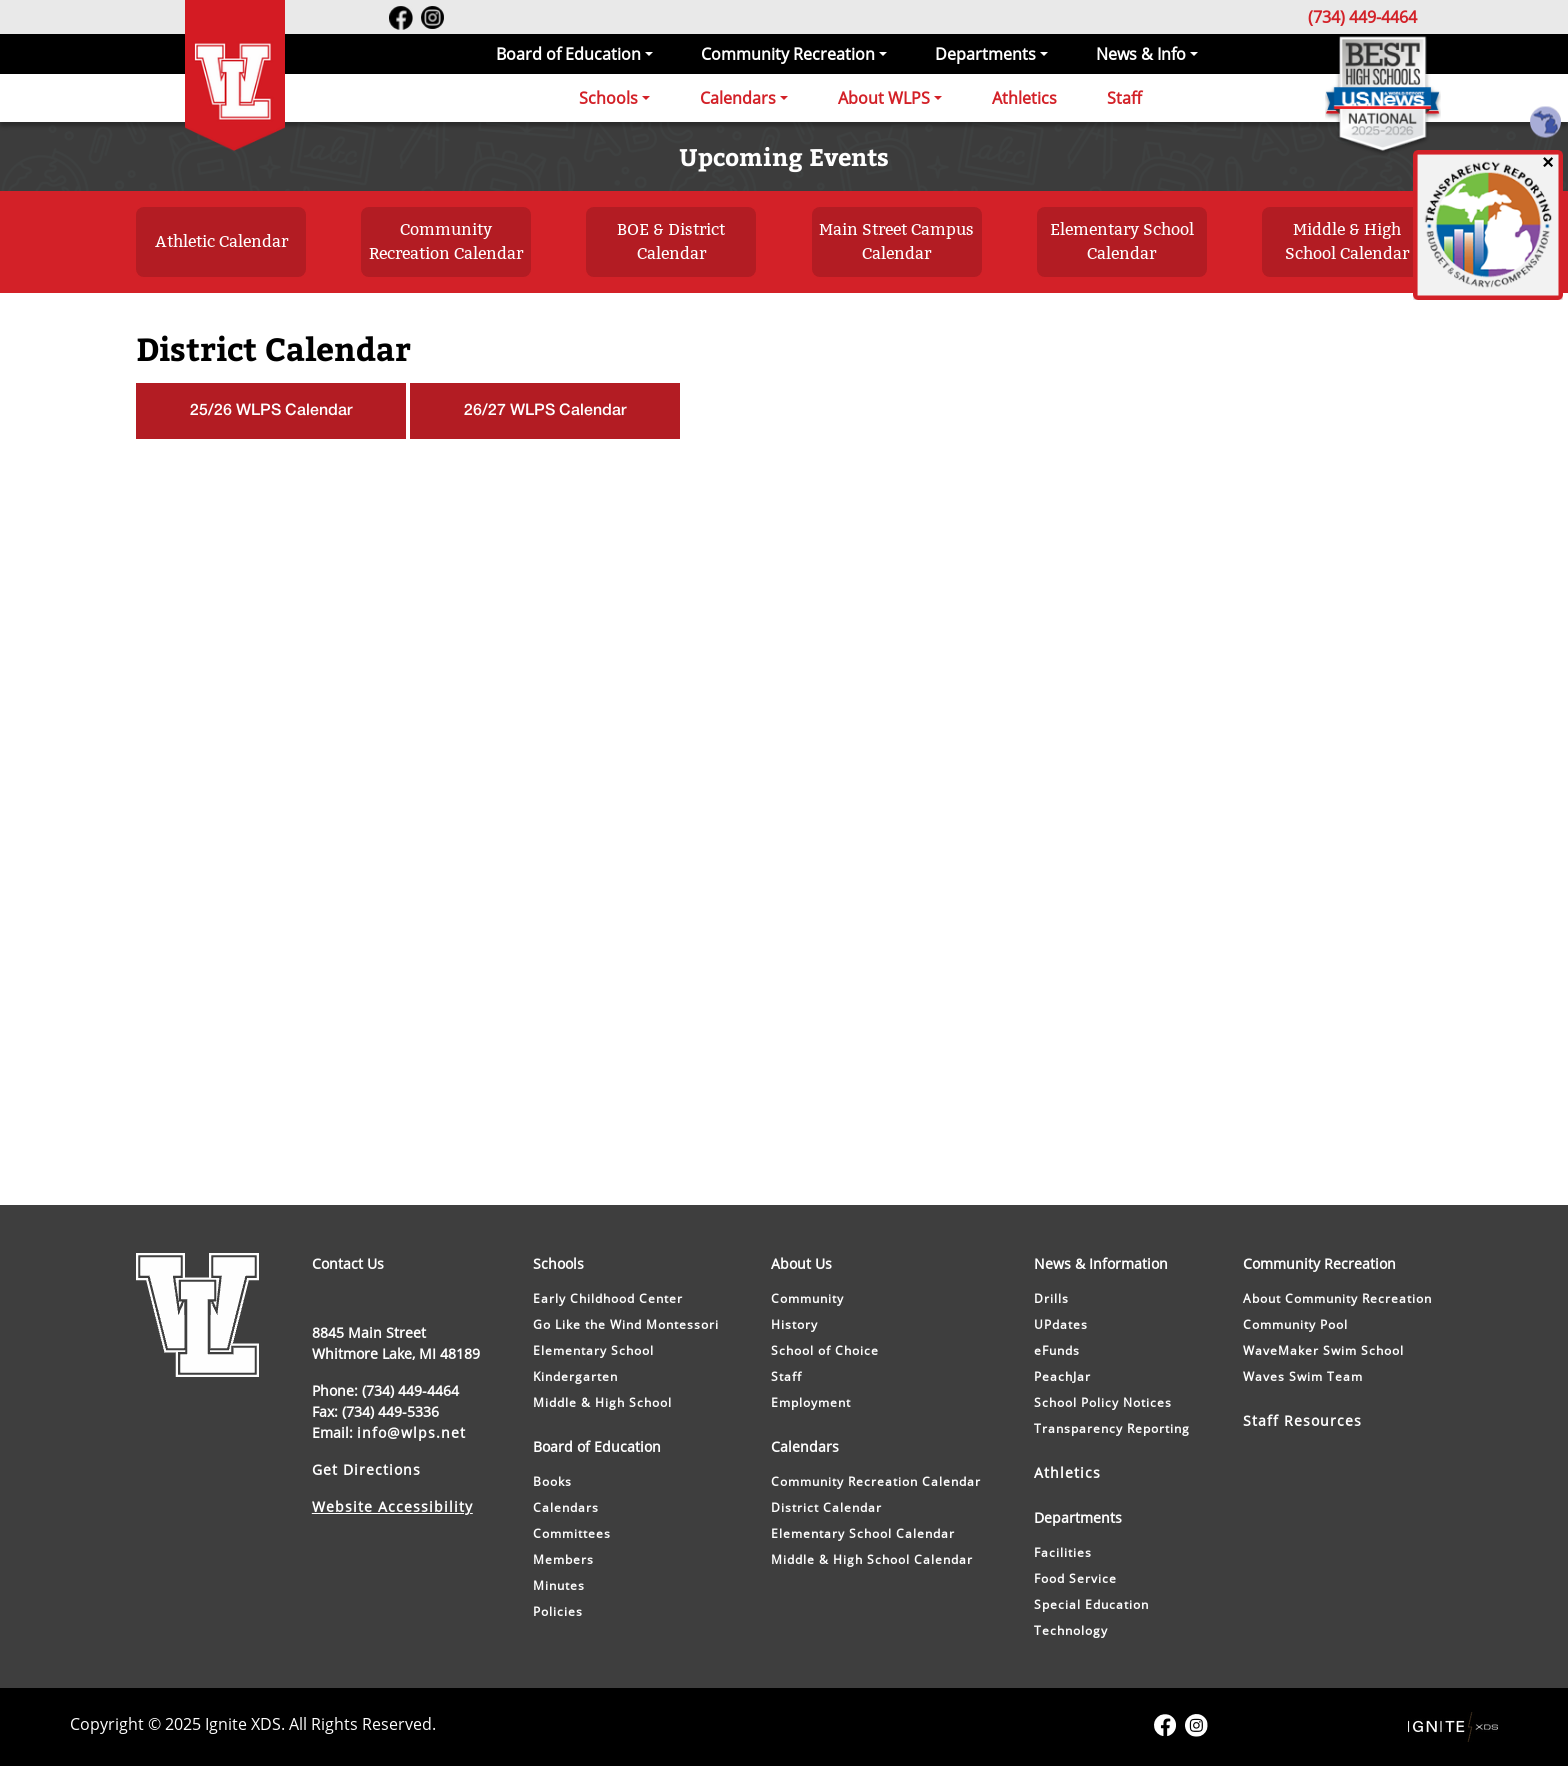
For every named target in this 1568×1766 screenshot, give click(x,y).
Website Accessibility (392, 1506)
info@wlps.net (411, 1432)
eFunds (1057, 1350)
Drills (1051, 1298)
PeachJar (1062, 1376)
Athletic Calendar (221, 241)
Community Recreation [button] (788, 54)
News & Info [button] (1141, 54)
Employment (811, 1402)
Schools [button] (608, 98)
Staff (1124, 98)
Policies (558, 1611)
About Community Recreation (1337, 1298)
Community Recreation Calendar (446, 241)
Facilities (1063, 1552)
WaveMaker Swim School (1323, 1350)
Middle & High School (602, 1402)
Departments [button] (985, 54)
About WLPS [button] (884, 98)
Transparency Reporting (1112, 1428)
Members (563, 1559)
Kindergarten (575, 1376)
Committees (572, 1533)
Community (807, 1298)
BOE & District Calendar (671, 241)
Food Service (1075, 1578)
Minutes (559, 1585)
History (794, 1324)
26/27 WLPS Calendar (545, 411)
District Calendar (826, 1507)
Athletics (1024, 98)
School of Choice (825, 1350)
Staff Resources (1302, 1420)
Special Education (1091, 1604)
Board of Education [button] (568, 54)
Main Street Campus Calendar (896, 241)
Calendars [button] (738, 98)
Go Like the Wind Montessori (626, 1324)
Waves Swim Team (1303, 1376)
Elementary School (593, 1350)
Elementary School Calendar (1122, 241)
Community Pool (1295, 1324)
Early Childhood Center (608, 1298)
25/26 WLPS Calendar (271, 411)
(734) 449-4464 (1362, 17)
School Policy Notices (1103, 1402)
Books (552, 1481)
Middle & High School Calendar (1347, 241)
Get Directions (366, 1469)
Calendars (566, 1507)
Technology (1071, 1630)
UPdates (1061, 1324)
